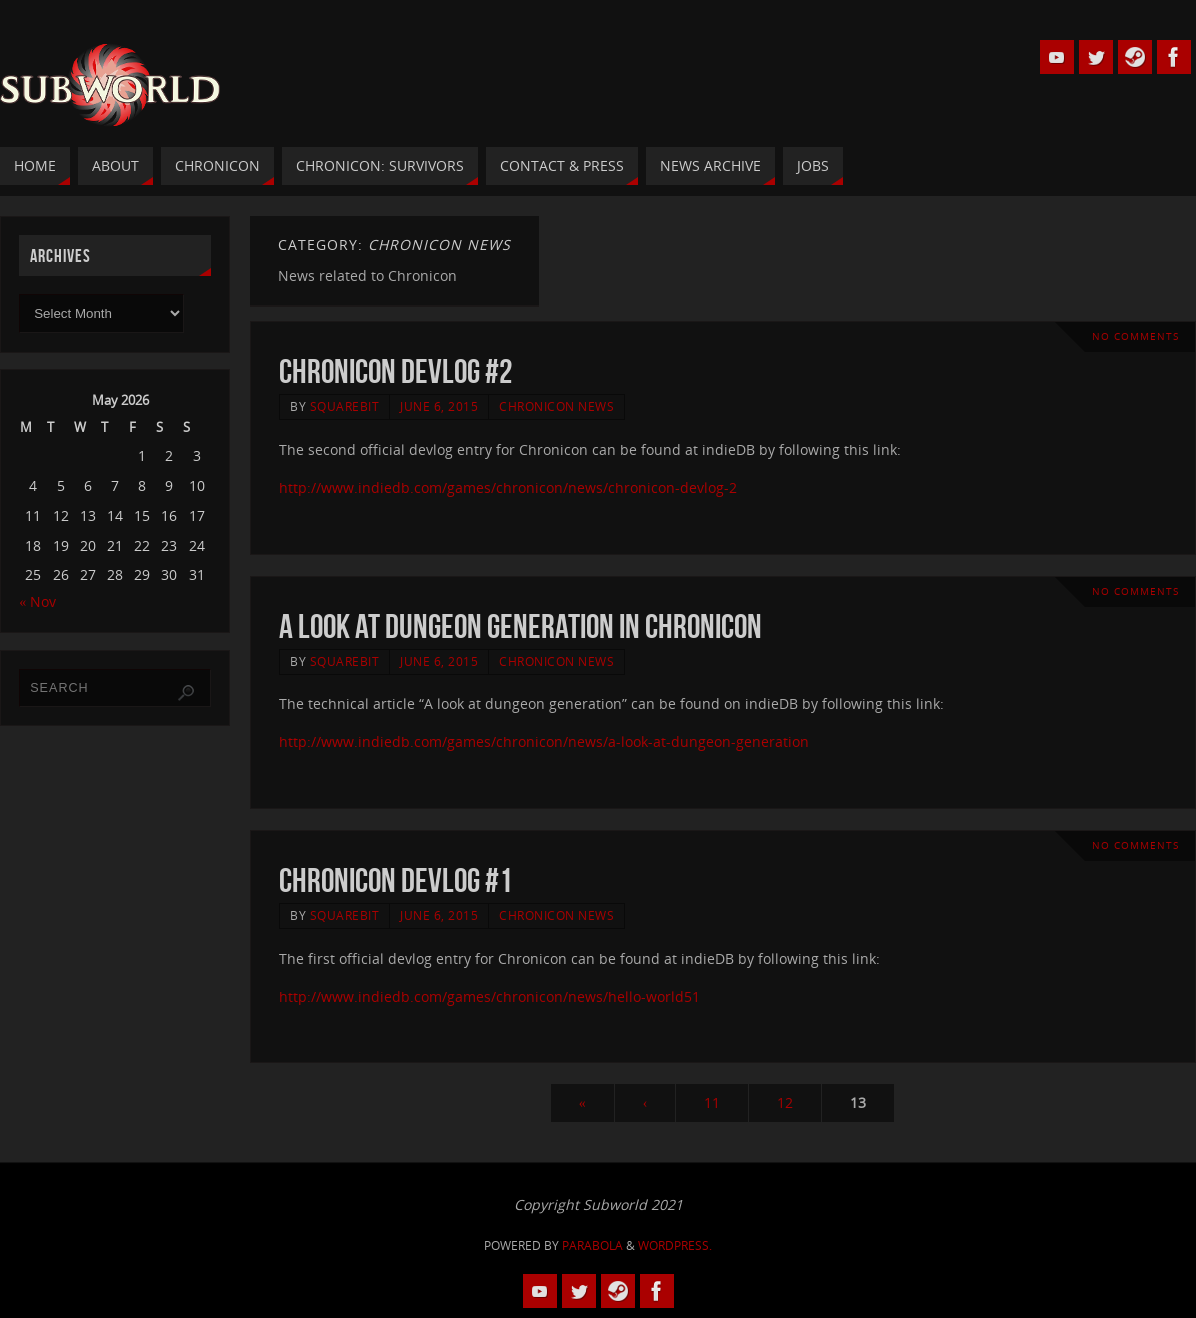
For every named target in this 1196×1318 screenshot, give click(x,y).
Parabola (592, 1245)
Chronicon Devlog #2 (395, 371)
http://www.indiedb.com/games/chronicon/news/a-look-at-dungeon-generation (544, 741)
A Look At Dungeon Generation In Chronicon (520, 626)
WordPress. (675, 1245)
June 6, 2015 (439, 406)
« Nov (37, 601)
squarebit (345, 406)
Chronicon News (556, 406)
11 (712, 1102)
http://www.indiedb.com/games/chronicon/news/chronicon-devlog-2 (508, 487)
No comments (1135, 336)
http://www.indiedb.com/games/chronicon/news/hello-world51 (489, 996)
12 (785, 1102)
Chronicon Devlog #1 (395, 880)
